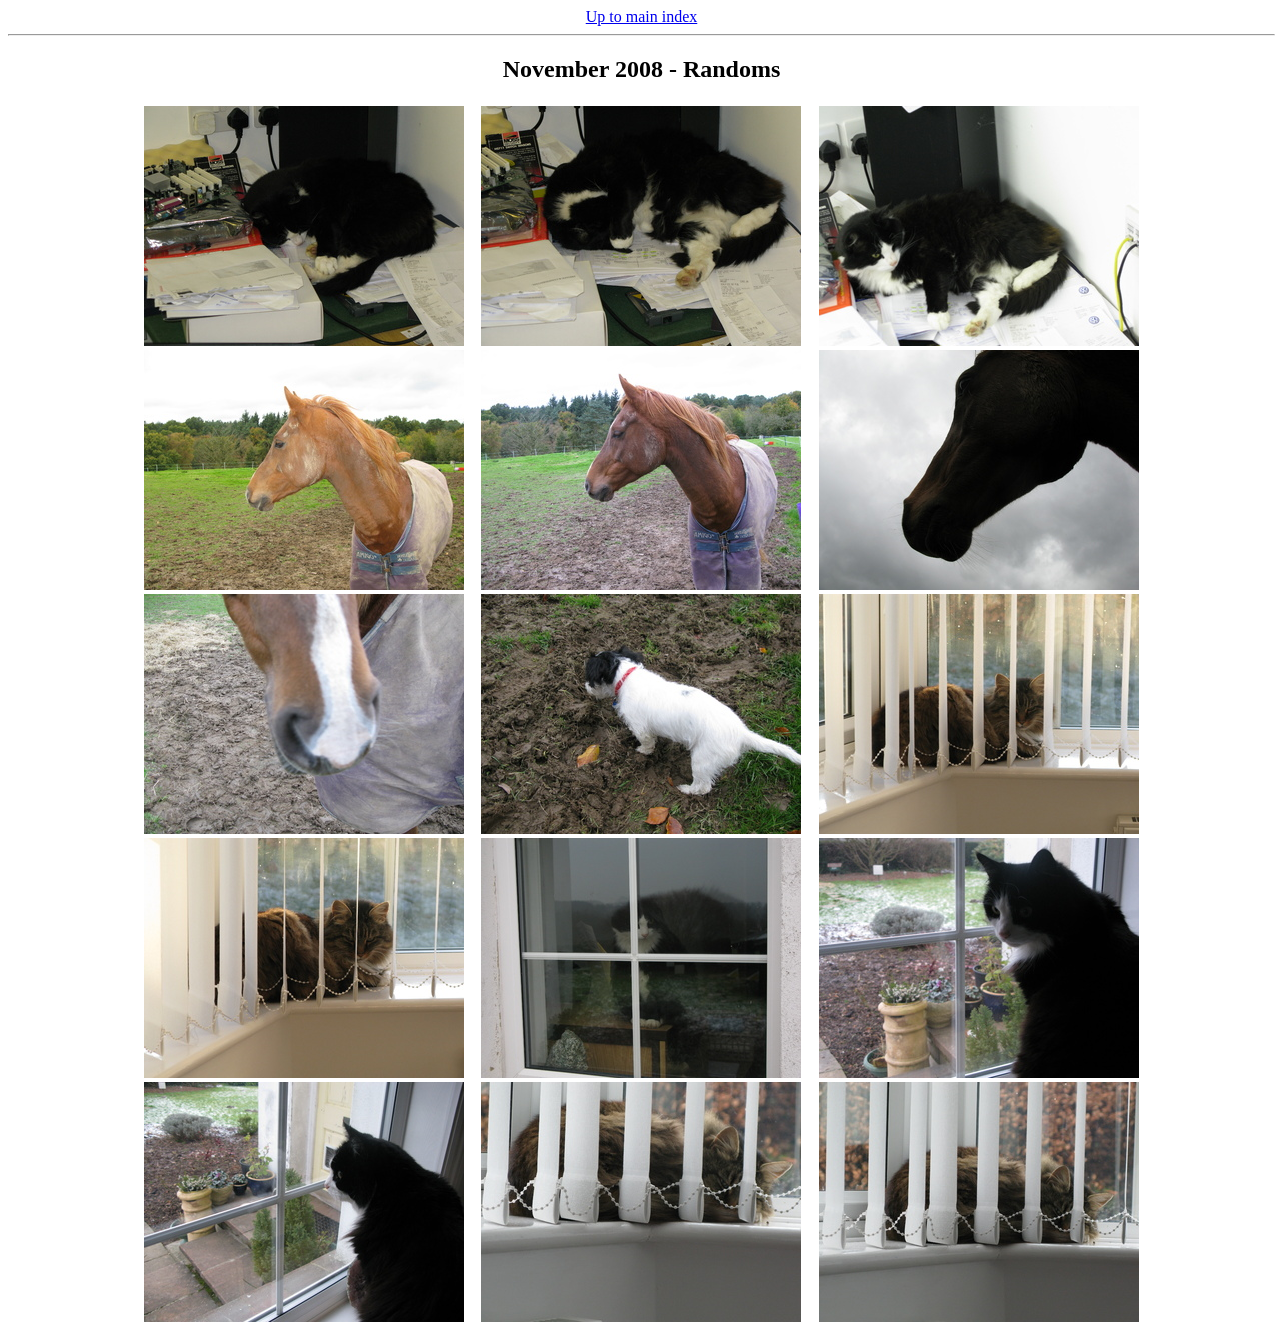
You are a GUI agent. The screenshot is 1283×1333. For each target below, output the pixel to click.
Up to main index (642, 16)
